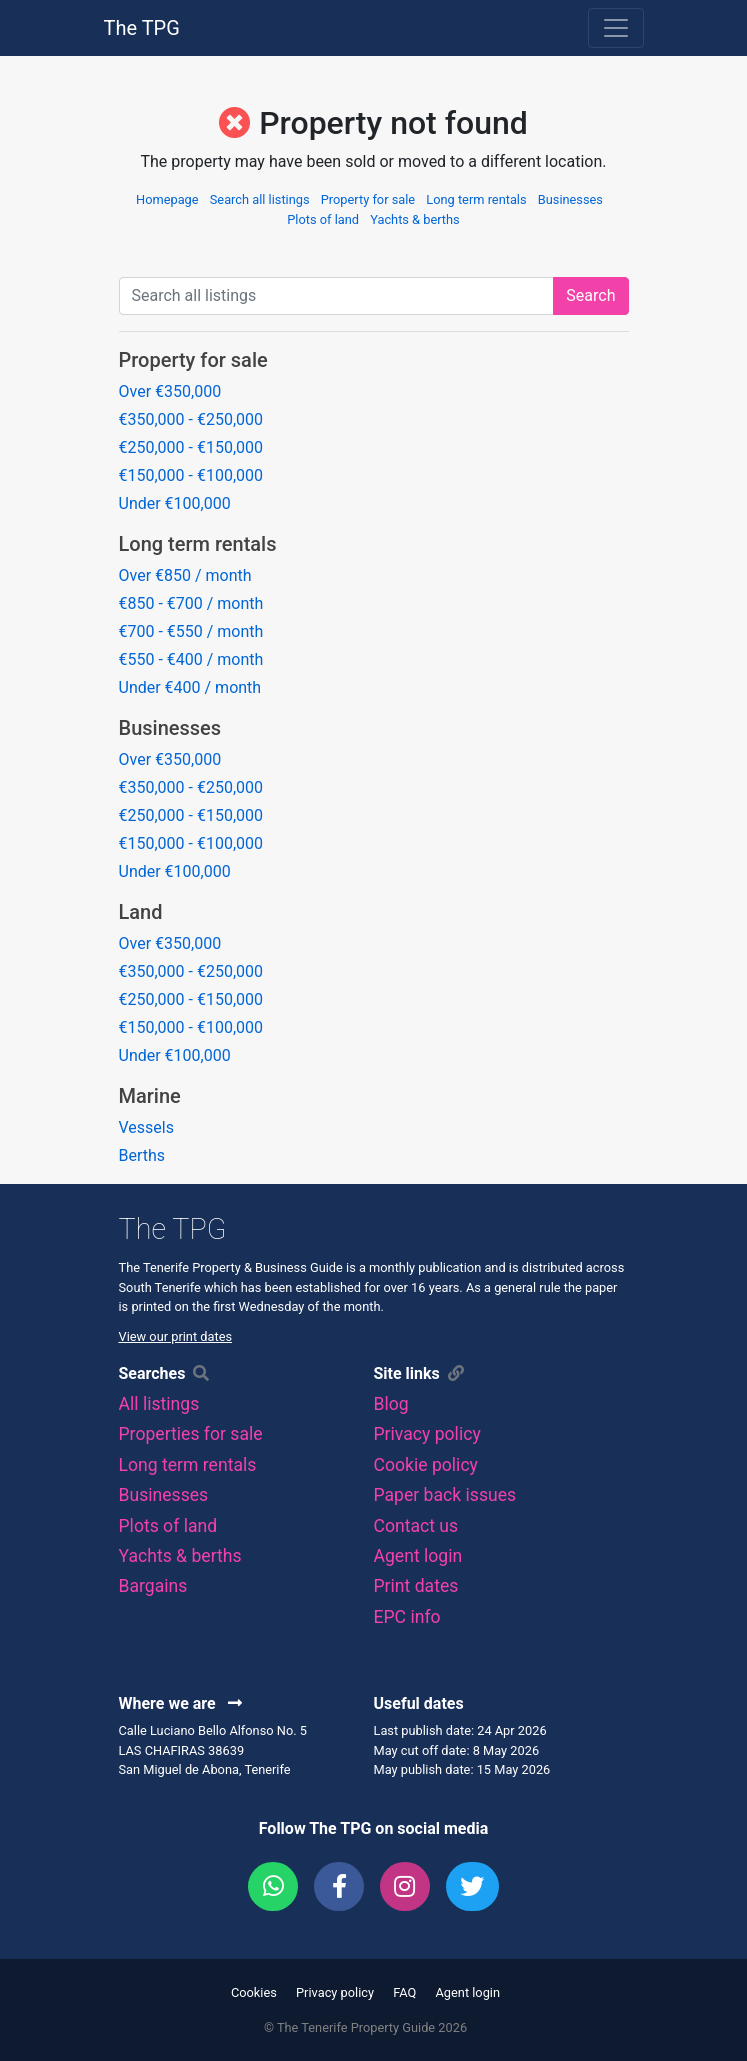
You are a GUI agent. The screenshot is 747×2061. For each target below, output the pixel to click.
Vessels (146, 1127)
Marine (150, 1096)
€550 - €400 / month (191, 659)
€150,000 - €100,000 (191, 475)
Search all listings (260, 199)
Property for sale (368, 199)
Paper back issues (445, 1495)
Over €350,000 (170, 391)
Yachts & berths (415, 219)
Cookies (254, 1992)
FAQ (404, 1992)
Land (141, 912)
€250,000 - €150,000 (191, 447)
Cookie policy (426, 1465)
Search (590, 295)
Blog (391, 1404)
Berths (142, 1155)
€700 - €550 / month (191, 631)
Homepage (167, 199)
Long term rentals (476, 199)
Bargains (153, 1586)
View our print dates (176, 1336)
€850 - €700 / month (191, 603)
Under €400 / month (190, 687)
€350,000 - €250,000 (191, 419)
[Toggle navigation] (616, 28)
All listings (159, 1404)
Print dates (416, 1586)
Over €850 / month (185, 575)
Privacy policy (427, 1434)
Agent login (418, 1556)
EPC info (407, 1617)
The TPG (142, 28)
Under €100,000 (175, 503)
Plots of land (323, 219)
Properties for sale (191, 1434)
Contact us (416, 1526)
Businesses (570, 199)
